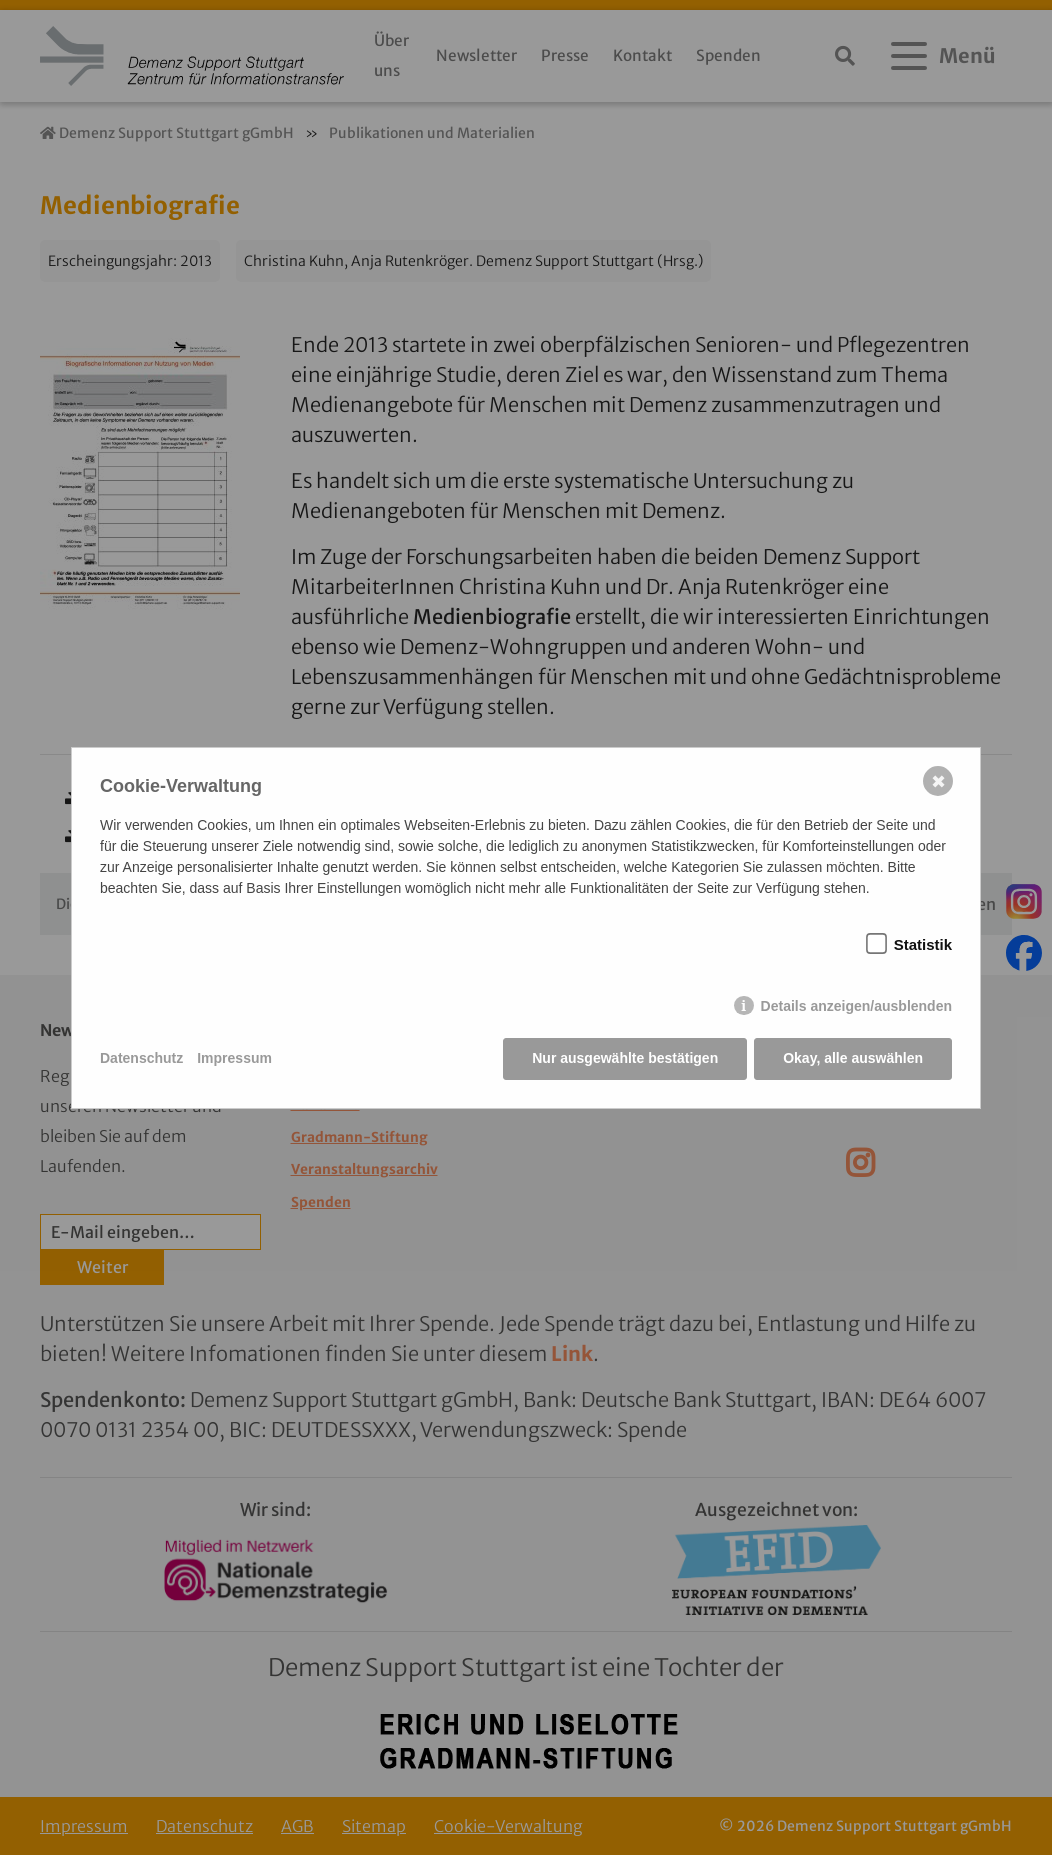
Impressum (234, 1058)
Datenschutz (141, 1058)
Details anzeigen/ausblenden (856, 1006)
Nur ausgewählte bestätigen (625, 1058)
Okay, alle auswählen (853, 1058)
